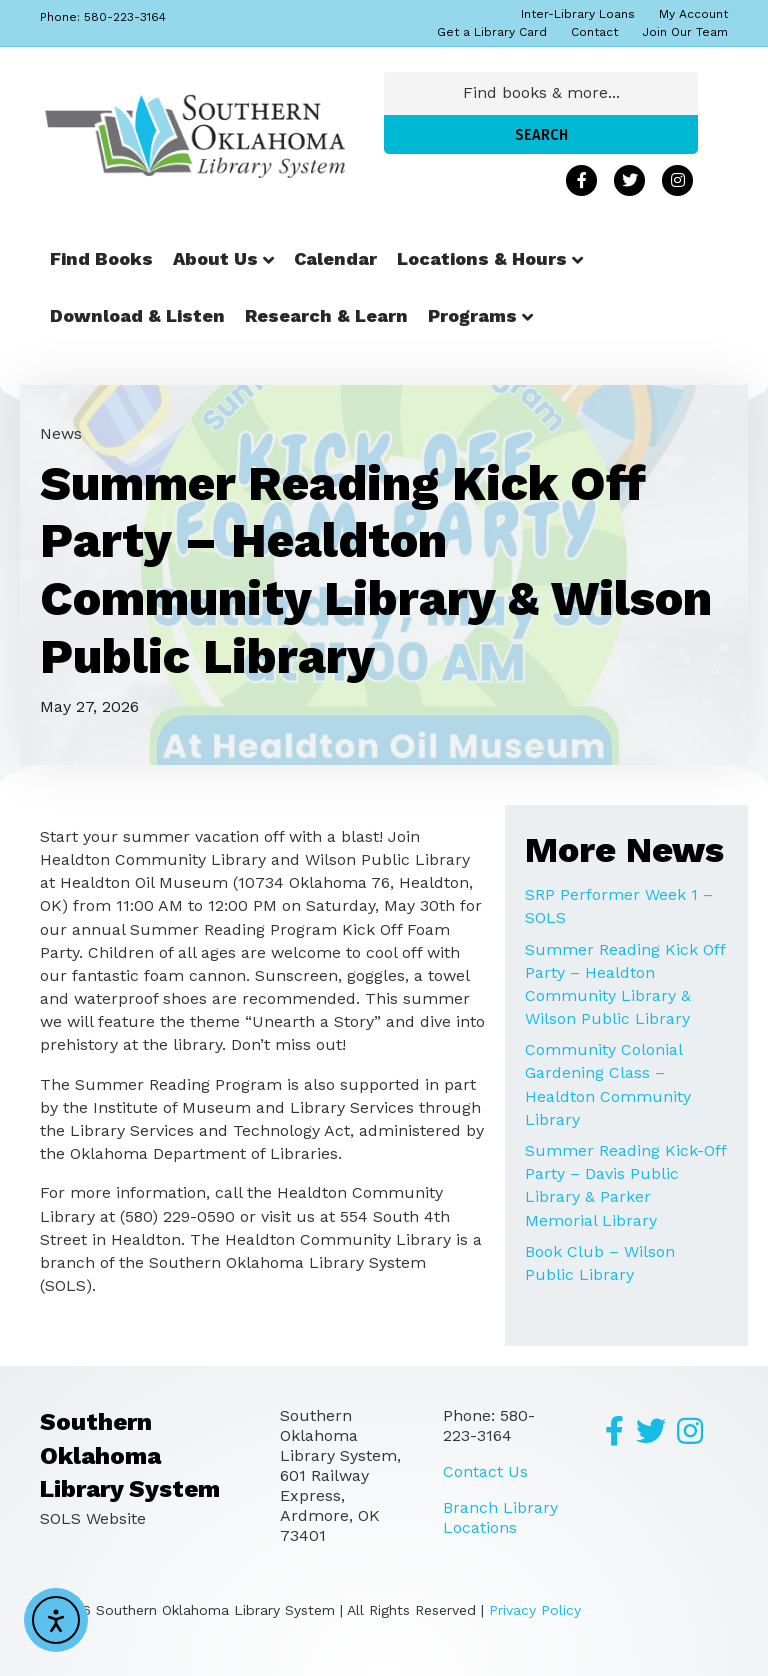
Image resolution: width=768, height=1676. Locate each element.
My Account (693, 14)
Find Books (101, 258)
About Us (215, 258)
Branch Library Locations (500, 1517)
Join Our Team (685, 32)
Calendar (335, 258)
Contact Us (485, 1471)
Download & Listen (137, 315)
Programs (472, 315)
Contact (594, 32)
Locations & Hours (482, 258)
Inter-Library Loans (578, 14)
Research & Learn (326, 315)
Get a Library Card (492, 32)
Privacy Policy (535, 1610)
